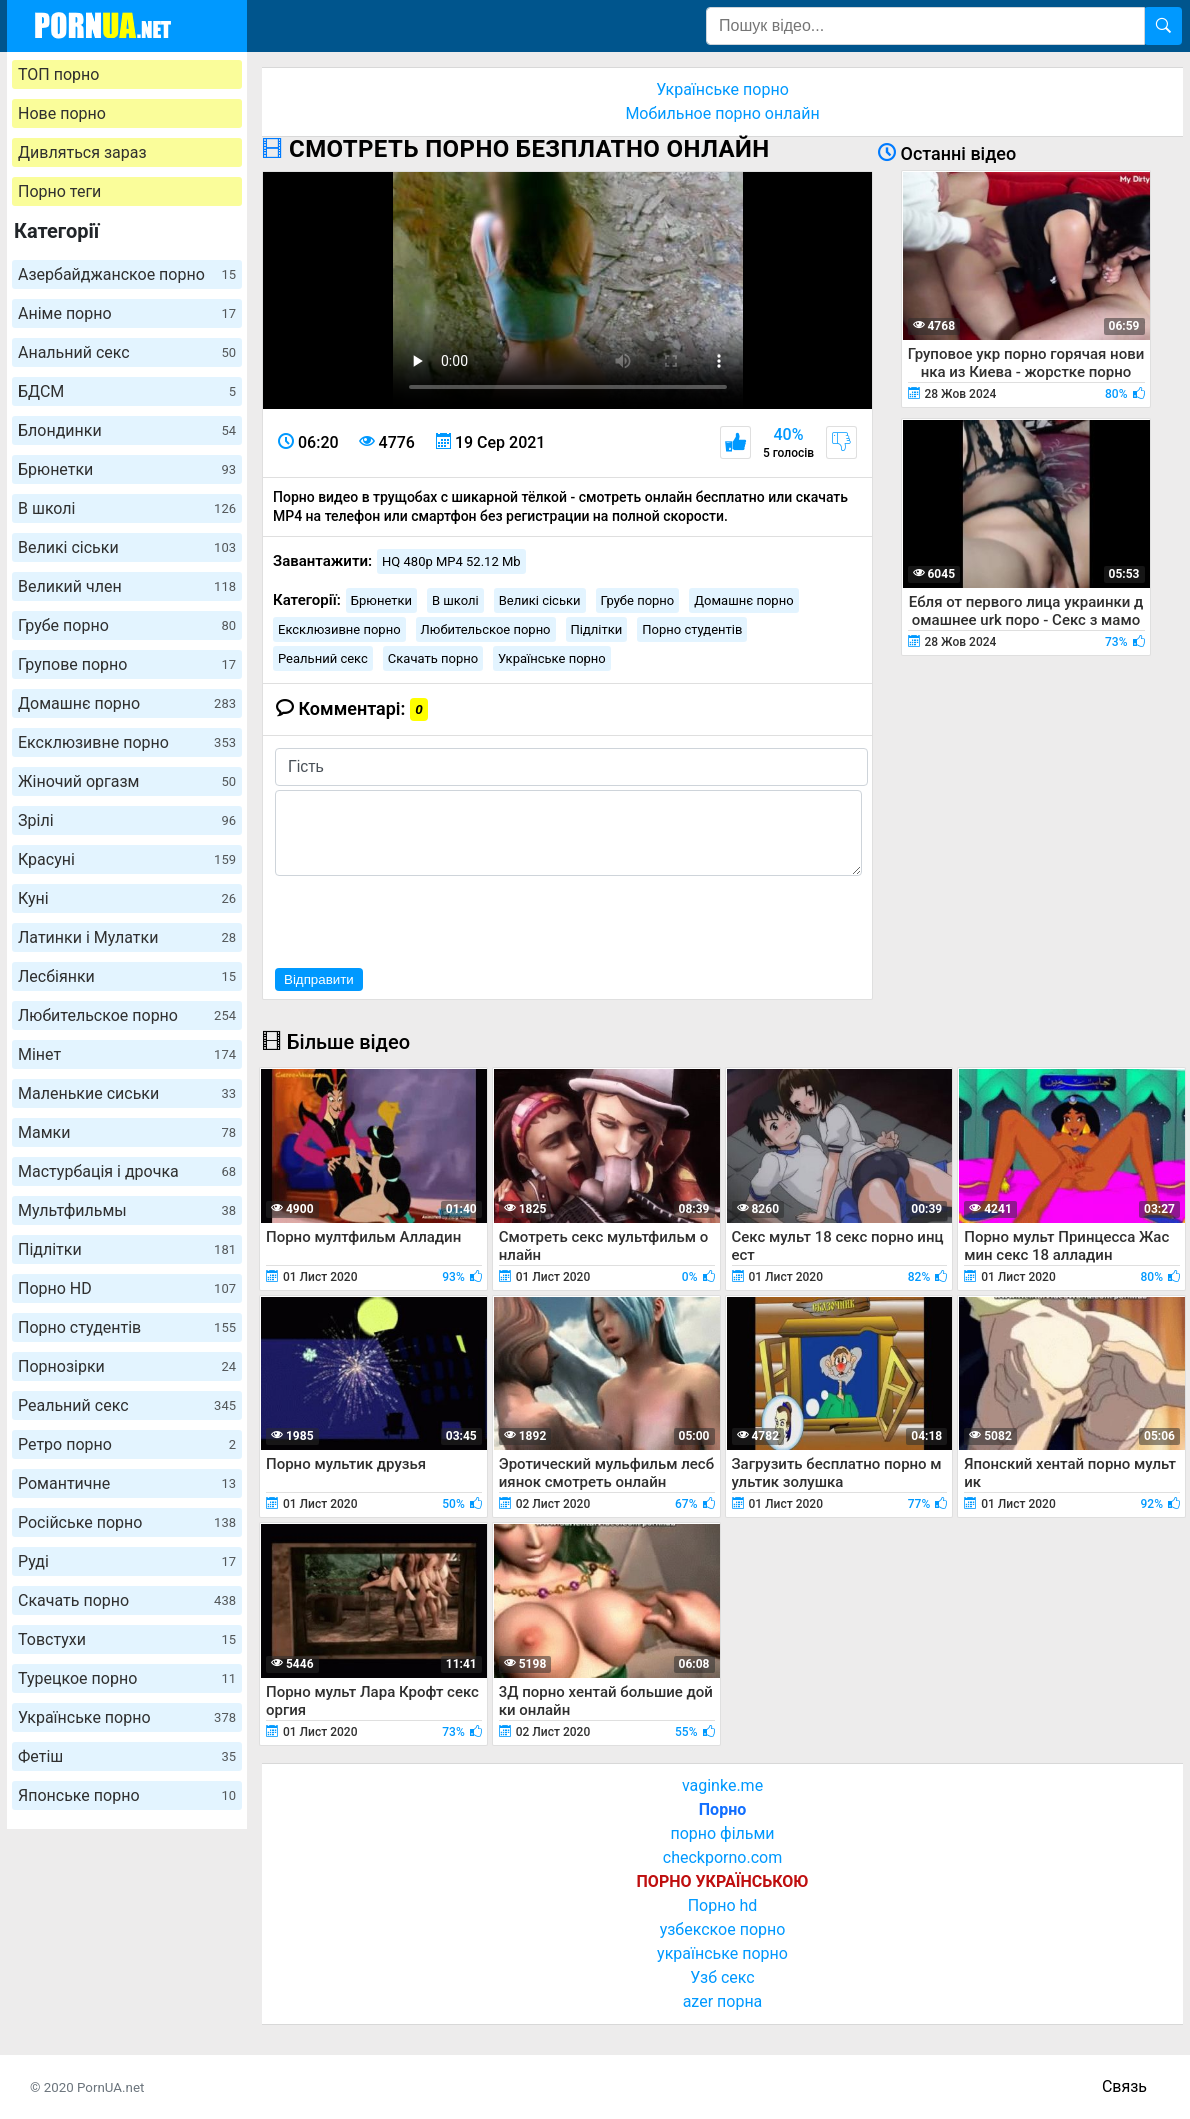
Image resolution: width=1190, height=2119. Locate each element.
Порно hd (723, 1905)
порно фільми (722, 1833)
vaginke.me (722, 1785)
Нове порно (62, 113)
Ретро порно (127, 1444)
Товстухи (127, 1639)
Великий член (127, 586)
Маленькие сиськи (127, 1093)
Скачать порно (127, 1600)
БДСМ (127, 391)
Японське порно (127, 1795)
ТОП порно (58, 74)
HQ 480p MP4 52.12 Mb (451, 561)
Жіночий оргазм (127, 781)
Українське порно (127, 1717)
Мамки (127, 1132)
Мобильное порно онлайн (722, 113)
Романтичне (127, 1483)
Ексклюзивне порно (127, 742)
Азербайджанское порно (127, 274)
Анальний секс (127, 352)
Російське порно (127, 1522)
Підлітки (127, 1249)
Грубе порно (127, 625)
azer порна (723, 2001)
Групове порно (127, 664)
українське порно (722, 1953)
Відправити (319, 979)
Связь (1124, 2086)
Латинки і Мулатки (127, 937)
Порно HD (127, 1288)
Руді (127, 1561)
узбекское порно (723, 1929)
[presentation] (427, 919)
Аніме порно (127, 313)
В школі (127, 508)
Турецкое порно (127, 1678)
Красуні (127, 859)
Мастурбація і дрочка (127, 1171)
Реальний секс (127, 1405)
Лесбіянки (127, 976)
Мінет (127, 1054)
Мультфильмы (127, 1210)
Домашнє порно (127, 703)
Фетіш (127, 1756)
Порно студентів (127, 1327)
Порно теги (59, 191)
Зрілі (127, 820)
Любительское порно (127, 1015)
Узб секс (722, 1977)
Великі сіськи (127, 547)
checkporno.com (722, 1857)
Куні (127, 898)
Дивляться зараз (82, 152)
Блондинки (127, 430)
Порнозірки (127, 1366)
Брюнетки (127, 469)
